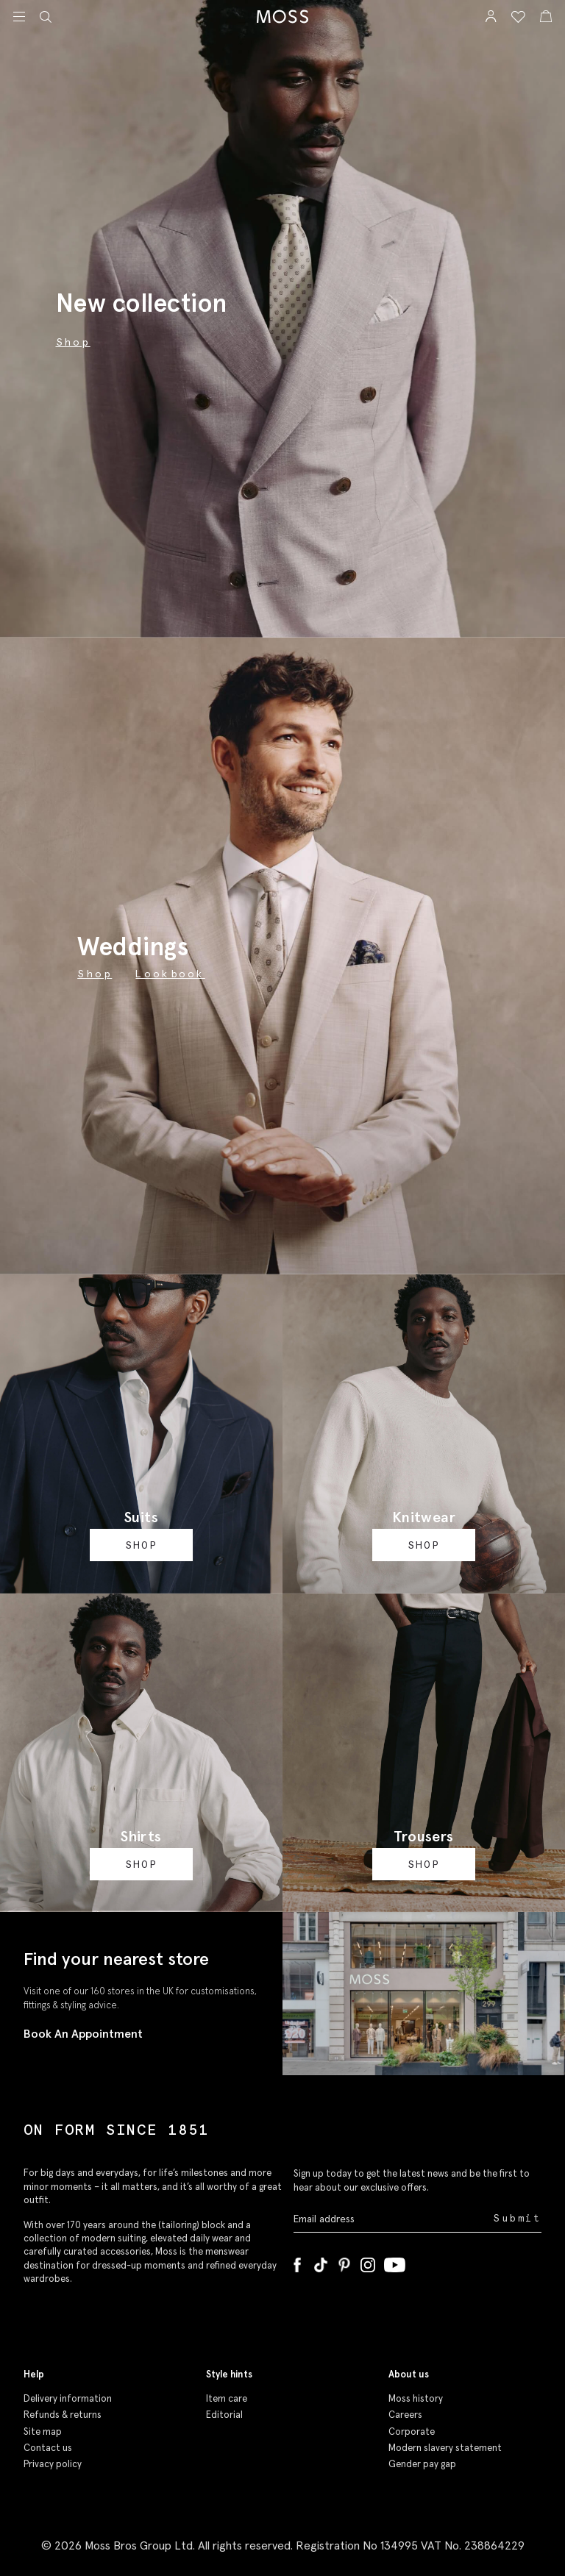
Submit (517, 2218)
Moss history (415, 2398)
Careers (405, 2414)
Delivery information (68, 2398)
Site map (43, 2431)
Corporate (411, 2431)
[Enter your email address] (392, 2219)
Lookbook (170, 973)
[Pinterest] (344, 2262)
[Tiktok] (320, 2262)
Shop (94, 973)
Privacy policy (53, 2464)
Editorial (224, 2414)
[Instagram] (367, 2262)
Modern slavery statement (445, 2447)
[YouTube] (394, 2262)
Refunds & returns (63, 2414)
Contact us (48, 2447)
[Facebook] (297, 2262)
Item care (226, 2398)
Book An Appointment (83, 2033)
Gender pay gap (422, 2464)
